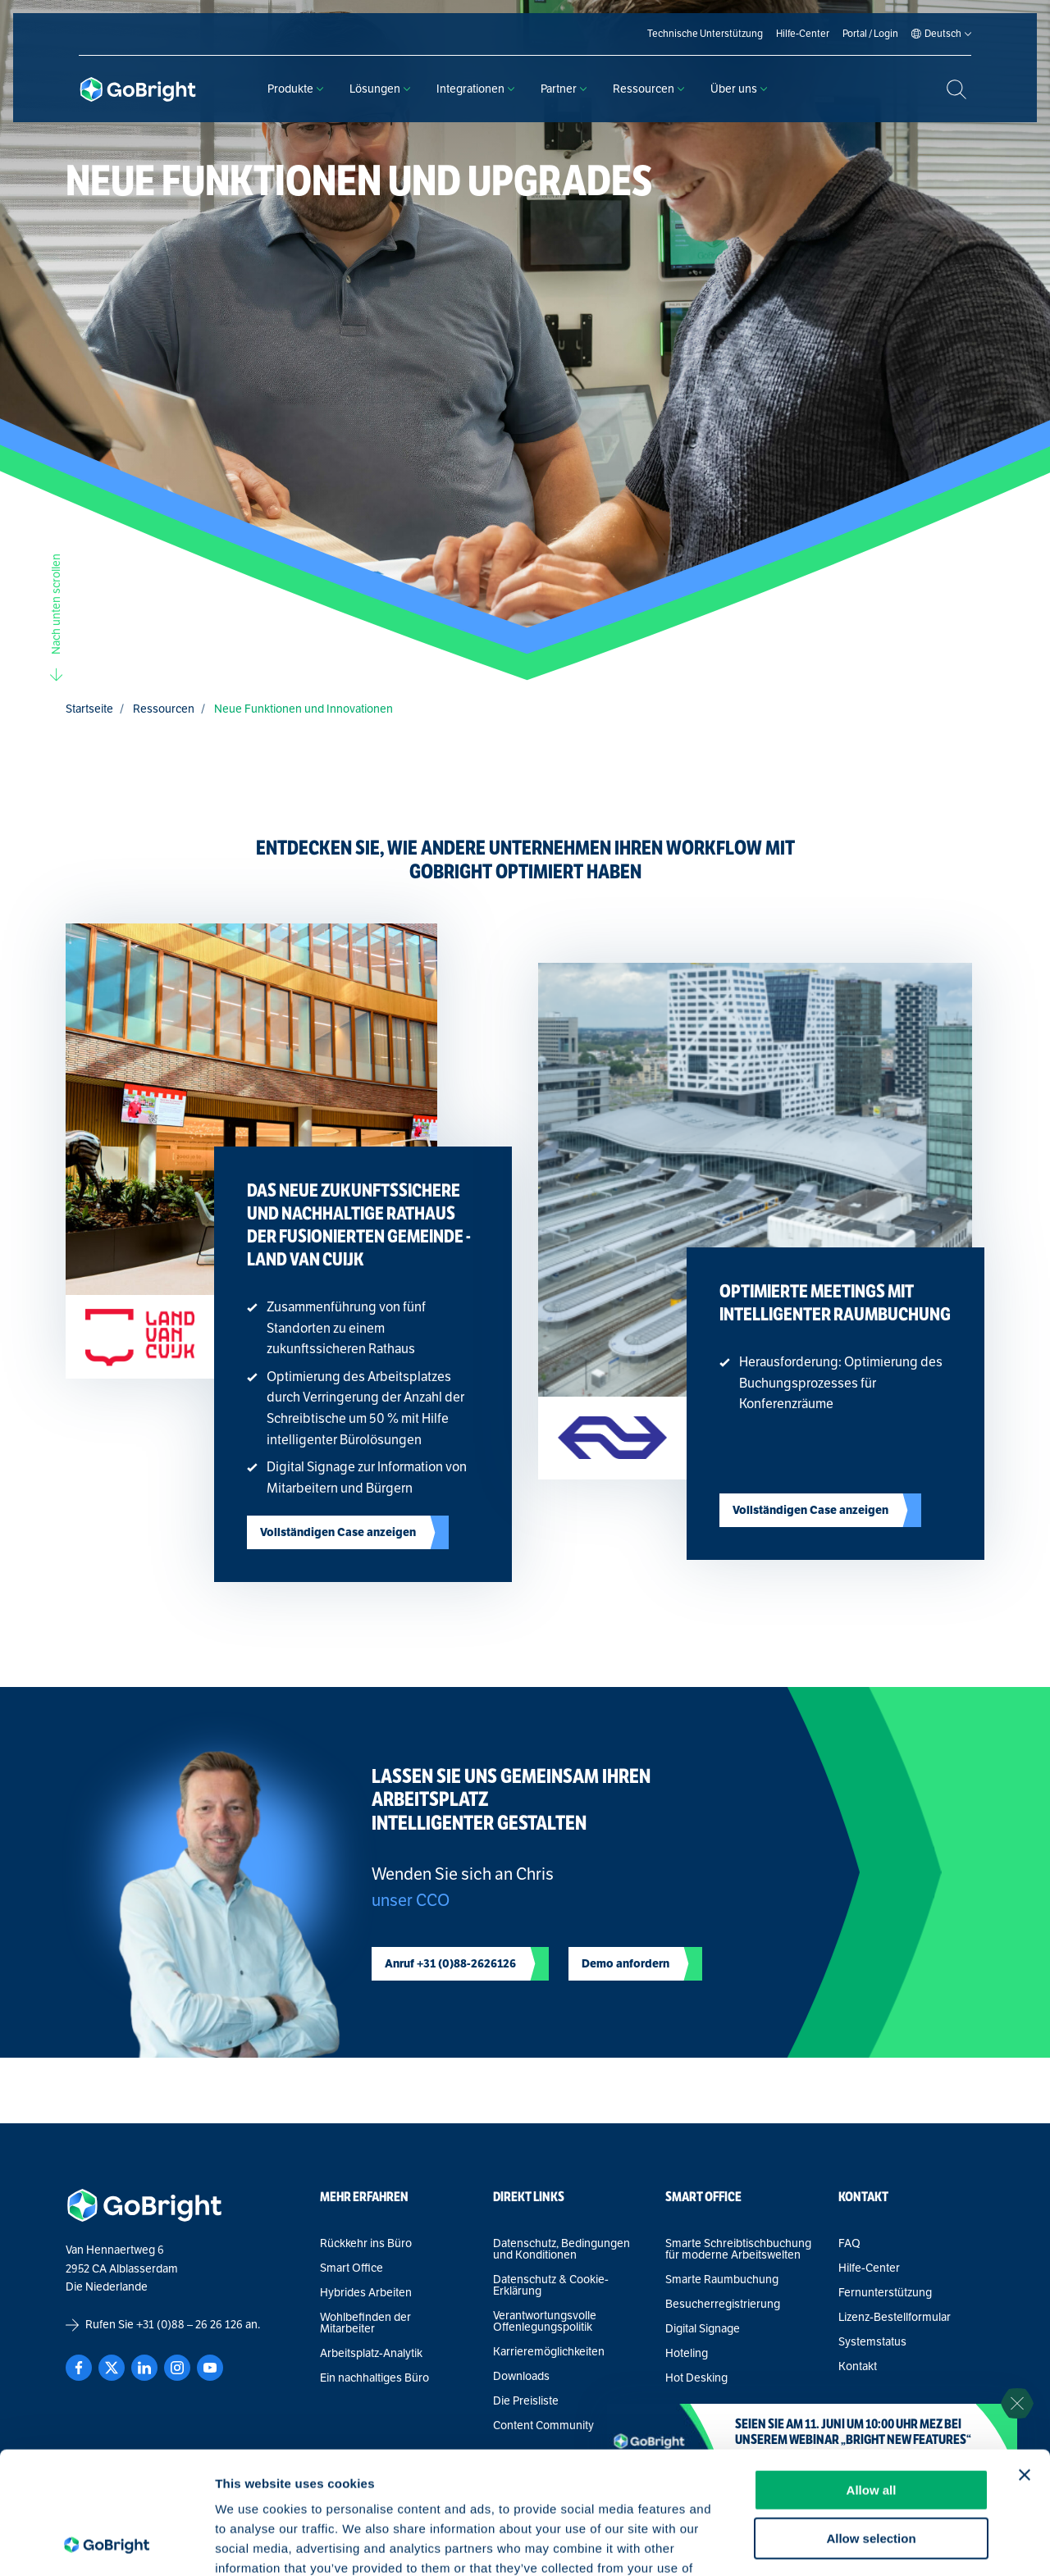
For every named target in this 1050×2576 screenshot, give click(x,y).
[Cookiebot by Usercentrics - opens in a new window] (106, 2544)
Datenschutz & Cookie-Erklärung (551, 2285)
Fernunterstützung (885, 2293)
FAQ (849, 2244)
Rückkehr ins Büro (366, 2244)
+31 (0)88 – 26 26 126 (189, 2325)
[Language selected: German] (942, 34)
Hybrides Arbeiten (366, 2293)
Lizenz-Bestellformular (894, 2317)
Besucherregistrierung (722, 2304)
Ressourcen (648, 89)
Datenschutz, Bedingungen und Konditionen (561, 2249)
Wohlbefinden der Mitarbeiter (365, 2323)
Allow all (872, 2375)
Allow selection (870, 2424)
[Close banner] (1024, 2360)
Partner (564, 89)
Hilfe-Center (869, 2268)
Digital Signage (702, 2329)
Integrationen (475, 89)
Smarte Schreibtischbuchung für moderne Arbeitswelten (738, 2249)
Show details (861, 2544)
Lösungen (379, 89)
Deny (871, 2471)
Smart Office (351, 2268)
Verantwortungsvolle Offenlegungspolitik (544, 2321)
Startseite (89, 709)
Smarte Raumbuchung (721, 2280)
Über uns (738, 89)
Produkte (295, 89)
